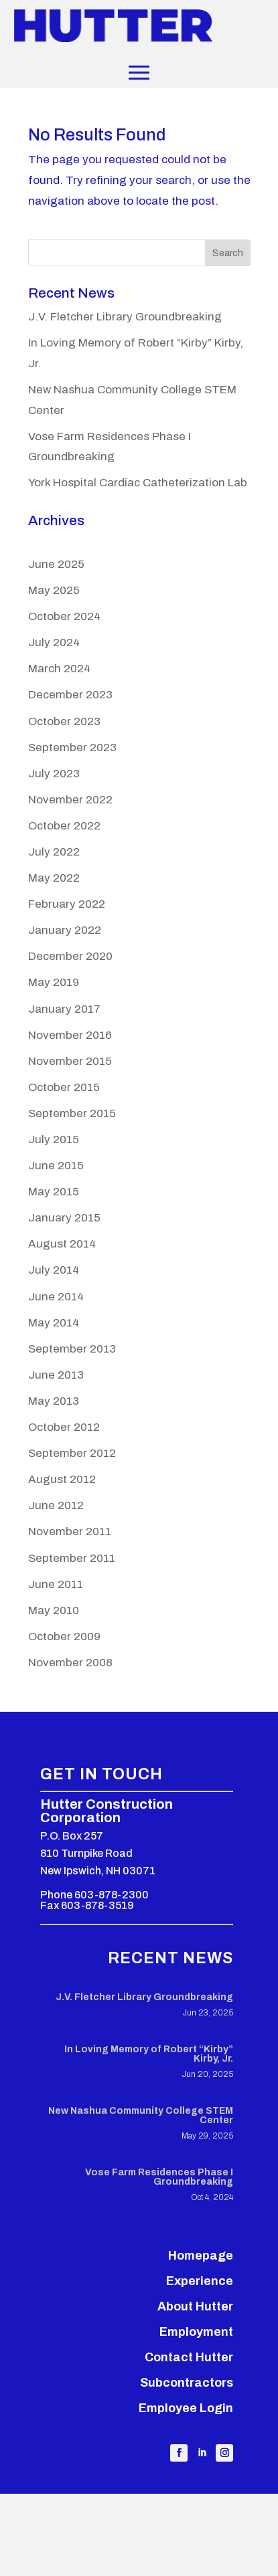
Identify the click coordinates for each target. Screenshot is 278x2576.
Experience (199, 2281)
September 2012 (72, 1453)
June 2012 (56, 1505)
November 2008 (70, 1662)
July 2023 (54, 773)
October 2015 (64, 1087)
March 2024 (59, 668)
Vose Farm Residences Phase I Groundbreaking (159, 2177)
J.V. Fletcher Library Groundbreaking (125, 316)
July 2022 (54, 852)
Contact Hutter (189, 2357)
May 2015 (53, 1191)
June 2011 (55, 1584)
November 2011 (69, 1531)
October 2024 (64, 616)
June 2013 (56, 1375)
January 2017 (64, 1009)
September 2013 (72, 1349)
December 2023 (70, 694)
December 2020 (70, 956)
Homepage (200, 2255)
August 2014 (62, 1243)
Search (227, 253)
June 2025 (56, 564)
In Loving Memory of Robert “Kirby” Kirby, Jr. (148, 2054)
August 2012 (62, 1479)
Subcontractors (186, 2382)
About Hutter (195, 2306)
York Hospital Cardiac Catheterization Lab (137, 482)
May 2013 (53, 1401)
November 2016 (70, 1035)
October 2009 (64, 1636)
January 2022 (64, 930)
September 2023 (72, 747)
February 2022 (66, 904)
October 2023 (64, 721)
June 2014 (56, 1296)
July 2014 (53, 1270)
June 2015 (56, 1165)
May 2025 (54, 590)
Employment (196, 2332)
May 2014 (53, 1322)
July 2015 (53, 1139)
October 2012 (64, 1427)
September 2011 (71, 1558)
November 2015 (70, 1061)
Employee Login (186, 2408)
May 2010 (53, 1610)
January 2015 (64, 1217)
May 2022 (54, 878)
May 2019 (53, 982)
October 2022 (64, 825)
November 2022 (70, 799)
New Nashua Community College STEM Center (140, 2115)
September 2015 (72, 1113)
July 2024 (54, 642)
